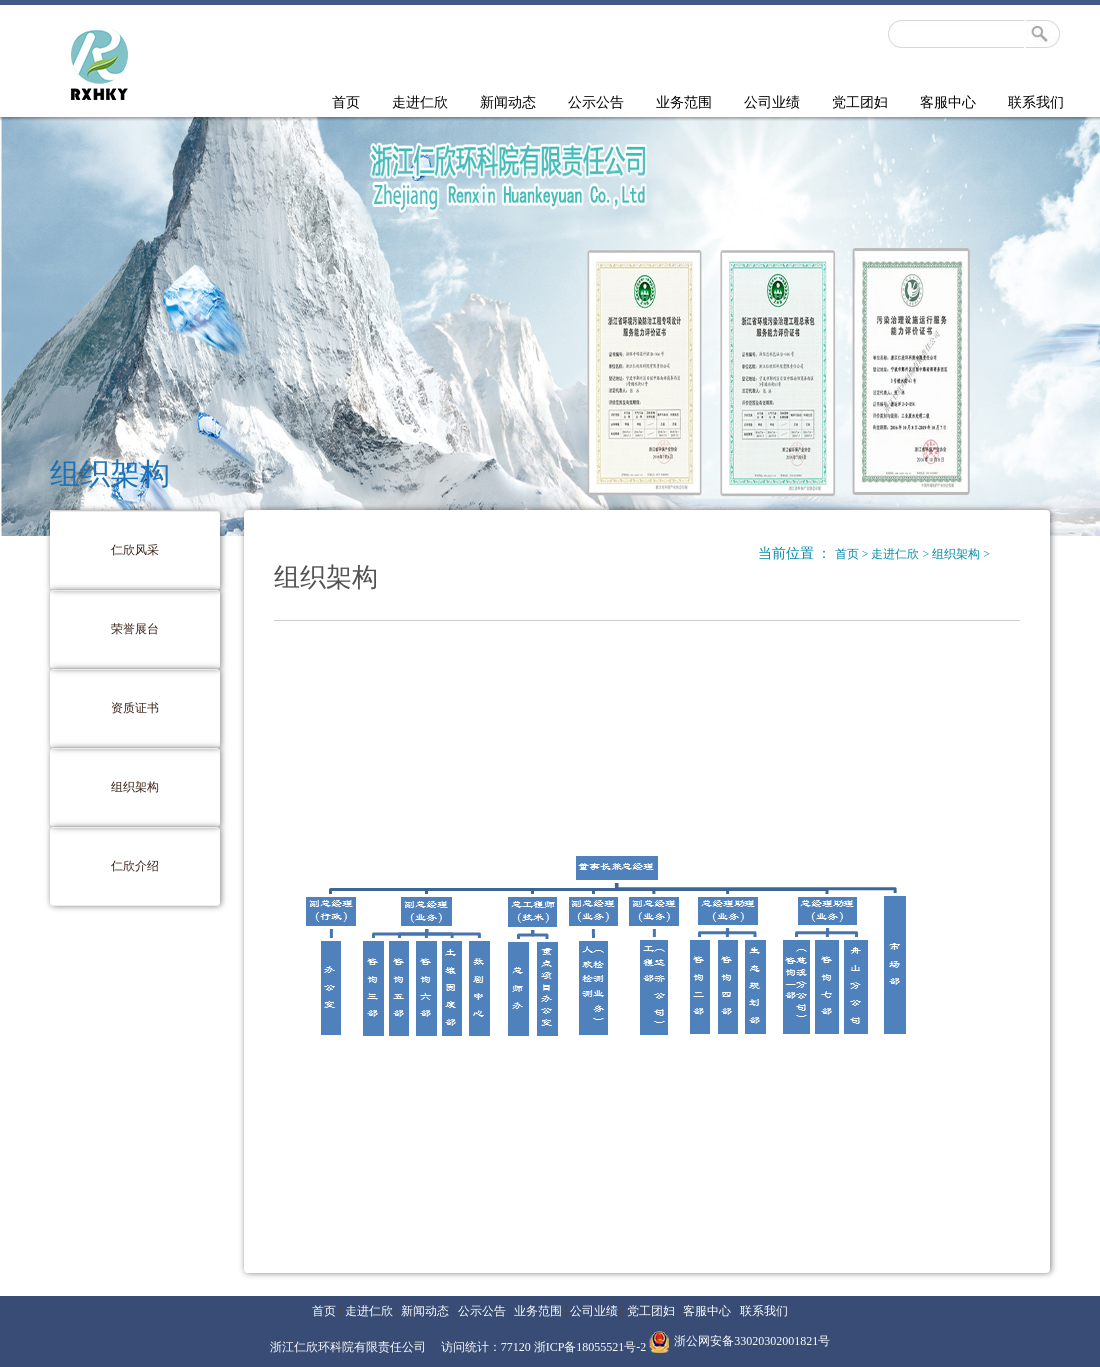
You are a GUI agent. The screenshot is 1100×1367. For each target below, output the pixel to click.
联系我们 (1036, 102)
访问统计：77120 (487, 1347)
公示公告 (596, 102)
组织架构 (135, 787)
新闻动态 (508, 102)
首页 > (853, 554)
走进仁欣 (420, 102)
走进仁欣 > (901, 554)
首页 (346, 102)
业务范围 (684, 102)
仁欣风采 (135, 550)
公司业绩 (772, 102)
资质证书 (135, 708)
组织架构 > (961, 554)
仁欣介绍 (135, 866)
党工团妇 (860, 102)
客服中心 (948, 102)
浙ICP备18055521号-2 (590, 1347)
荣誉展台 (135, 629)
